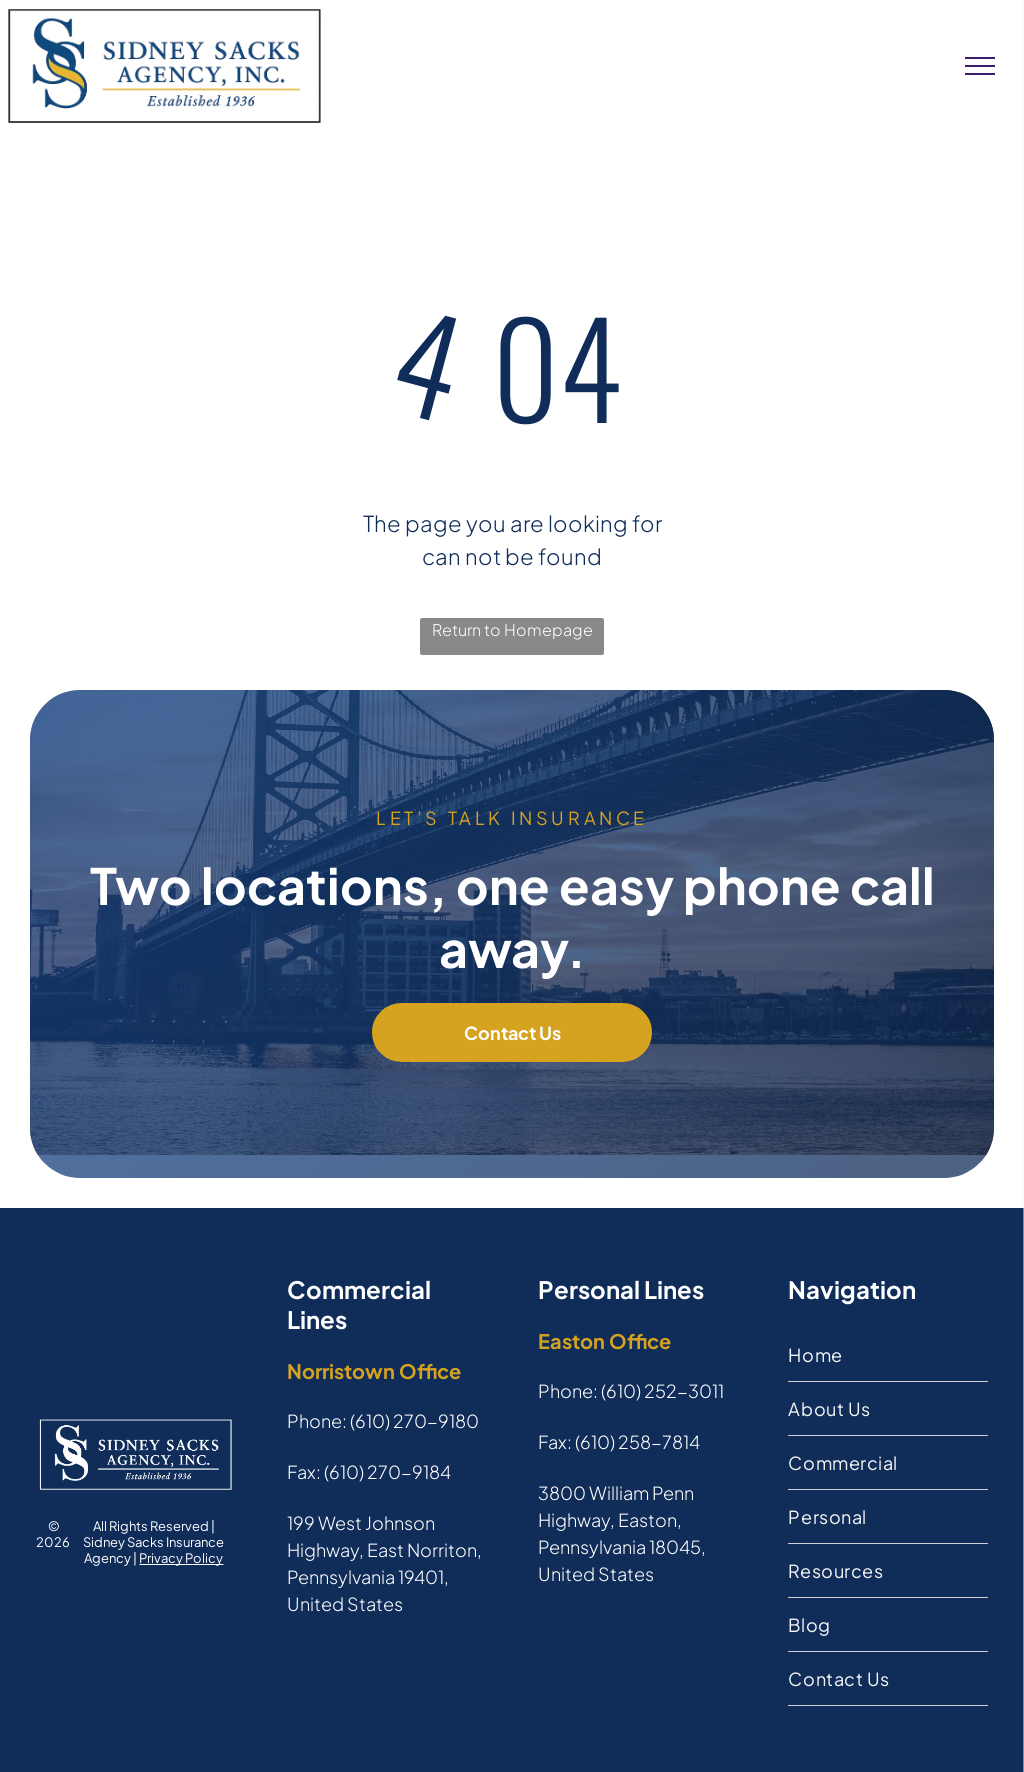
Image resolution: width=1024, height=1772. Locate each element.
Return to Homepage (512, 629)
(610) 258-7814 (637, 1441)
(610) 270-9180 (414, 1420)
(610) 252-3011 (662, 1390)
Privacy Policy (181, 1558)
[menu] (980, 66)
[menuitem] (887, 1355)
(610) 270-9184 (387, 1471)
